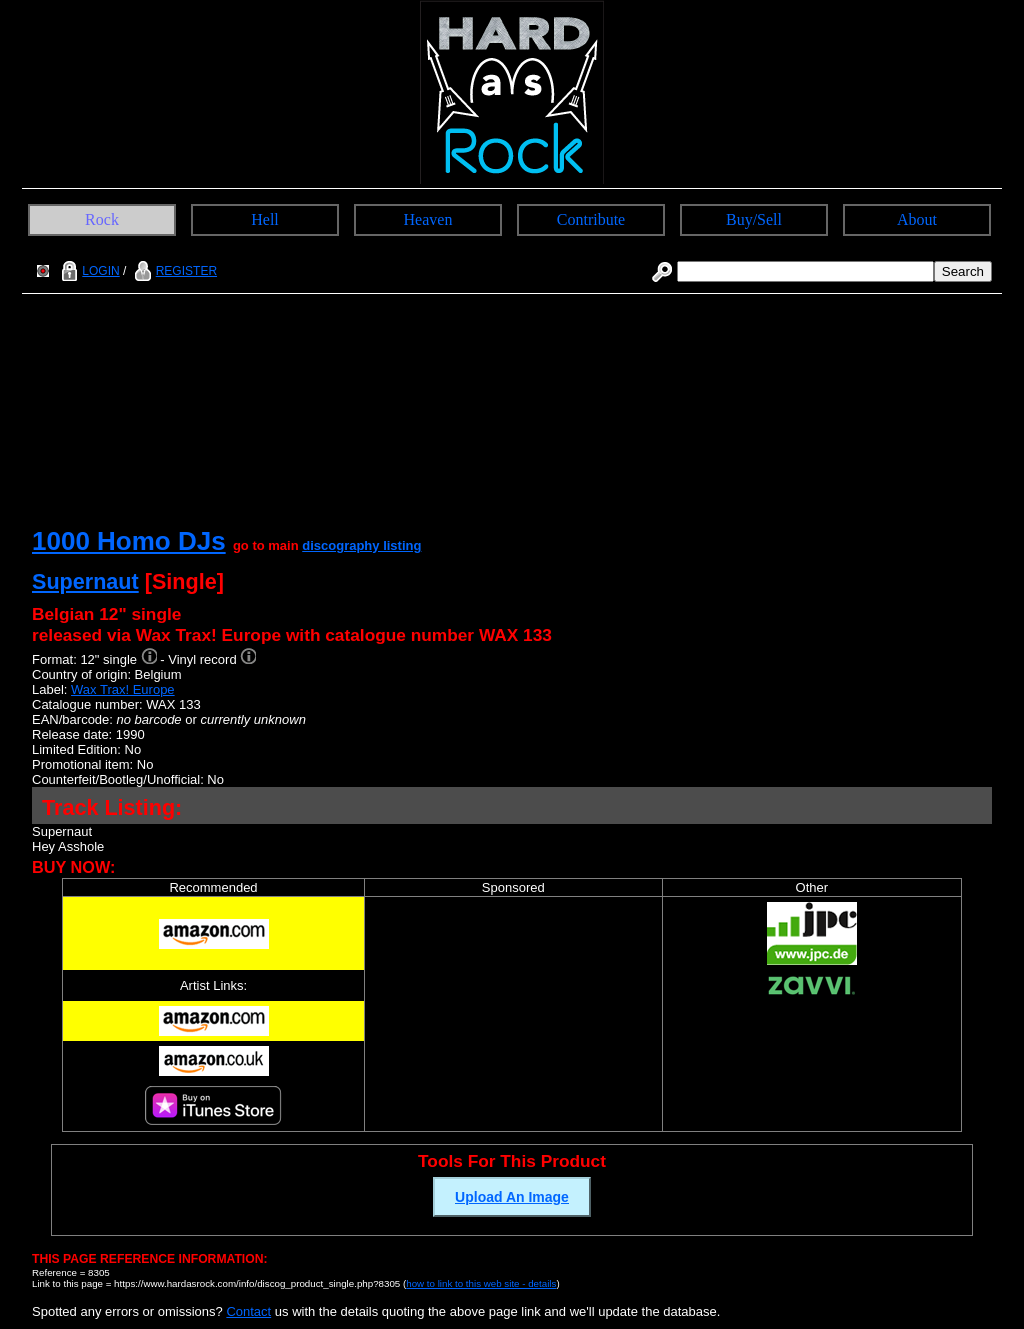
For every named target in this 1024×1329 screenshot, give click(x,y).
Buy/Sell (754, 219)
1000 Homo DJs (129, 541)
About (917, 219)
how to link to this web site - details (481, 1283)
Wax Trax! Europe (123, 689)
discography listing (361, 545)
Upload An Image (512, 1197)
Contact (248, 1311)
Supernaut (85, 581)
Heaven (428, 219)
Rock (102, 219)
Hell (265, 219)
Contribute (591, 219)
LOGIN (88, 271)
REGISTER (173, 271)
